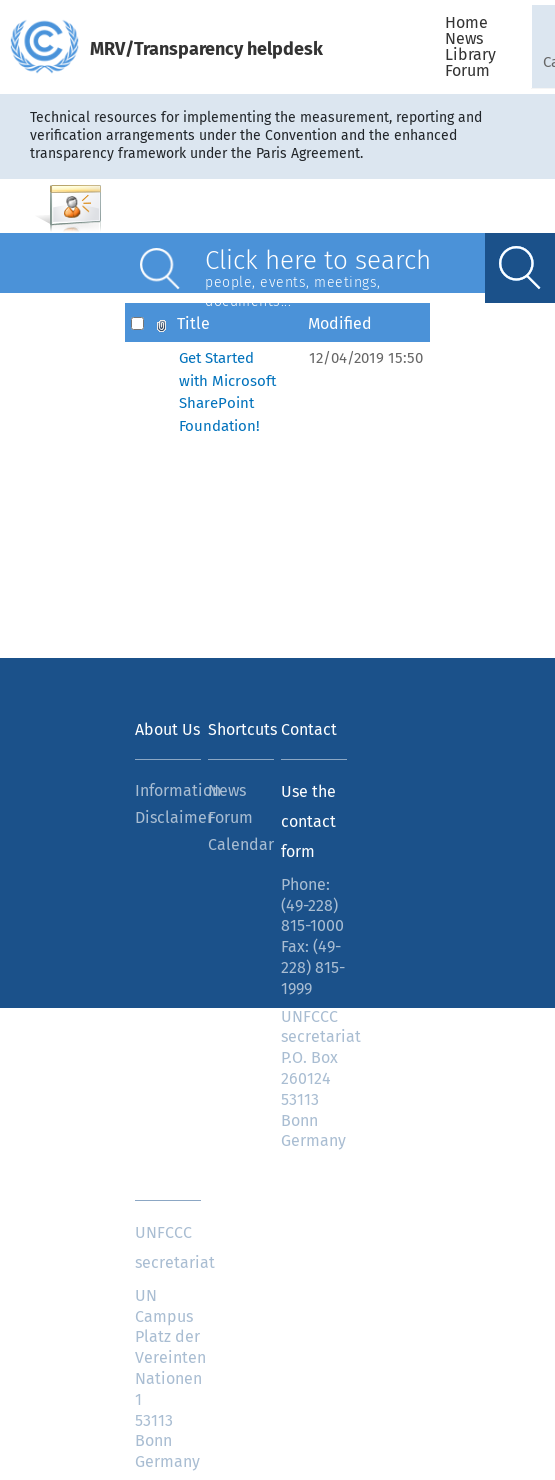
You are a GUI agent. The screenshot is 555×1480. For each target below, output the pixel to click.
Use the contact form (308, 822)
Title (193, 322)
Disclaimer (168, 817)
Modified (340, 322)
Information (168, 790)
